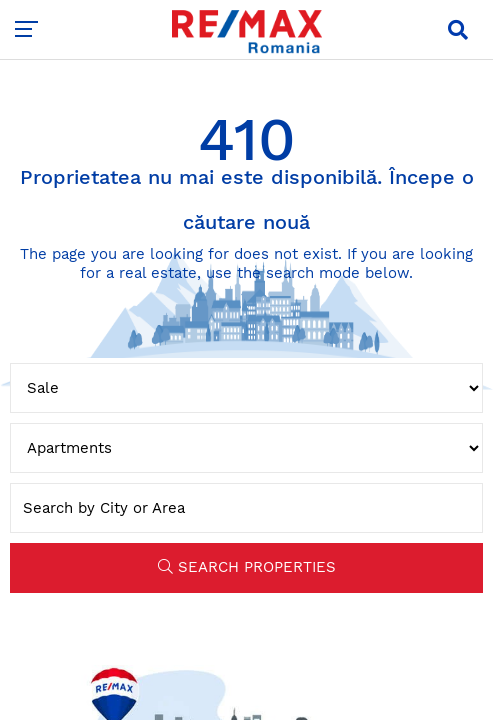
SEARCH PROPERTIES (247, 567)
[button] (458, 30)
